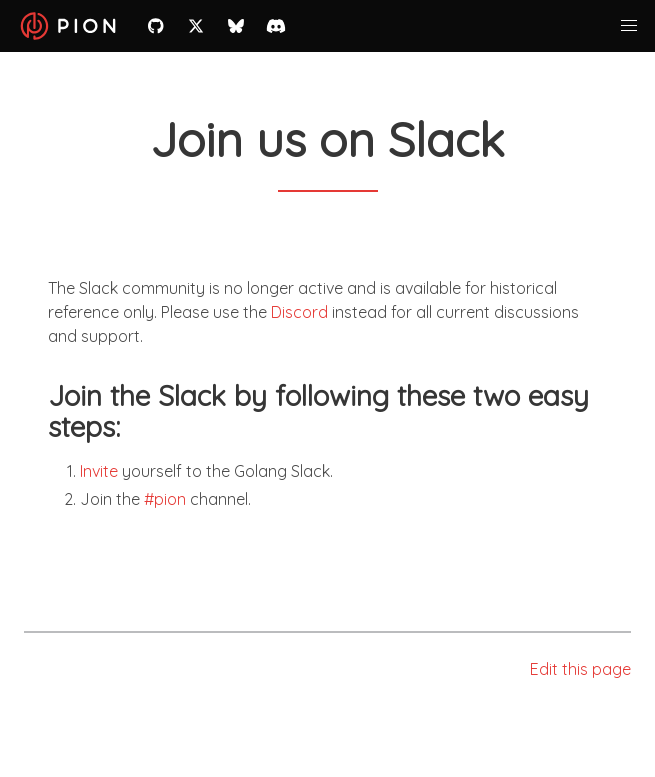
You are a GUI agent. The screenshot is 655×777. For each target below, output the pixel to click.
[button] (629, 26)
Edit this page (580, 669)
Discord (299, 312)
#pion (165, 499)
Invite (99, 471)
